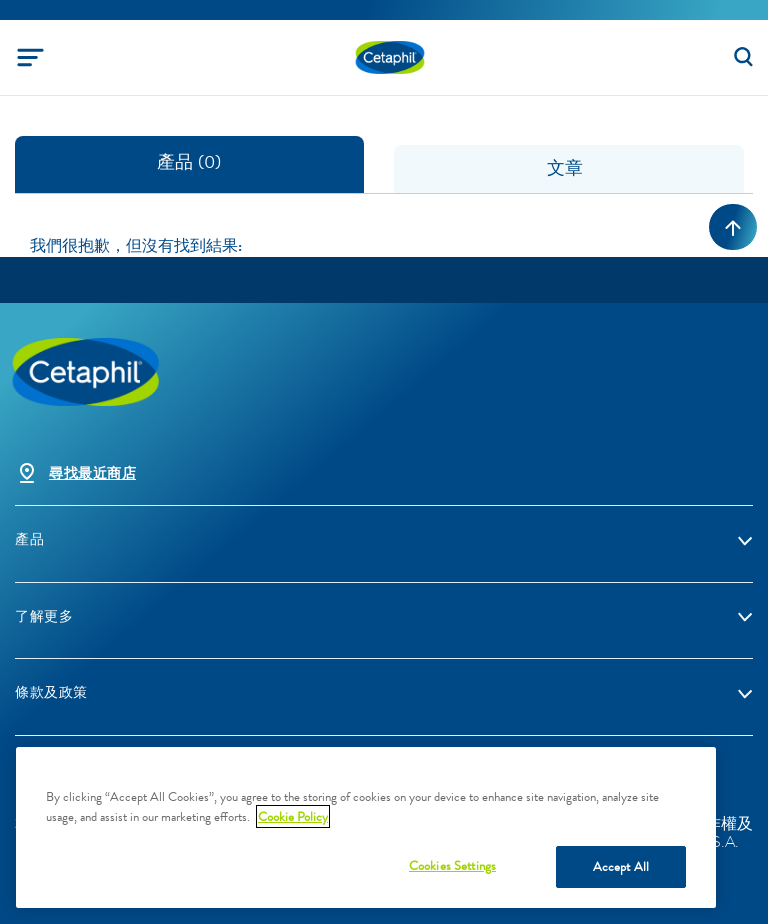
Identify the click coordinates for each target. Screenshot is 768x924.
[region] (366, 827)
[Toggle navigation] (30, 57)
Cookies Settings (452, 865)
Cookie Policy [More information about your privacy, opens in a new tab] (293, 816)
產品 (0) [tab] (189, 162)
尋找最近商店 (92, 473)
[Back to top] (733, 227)
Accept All (621, 866)
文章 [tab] (569, 168)
